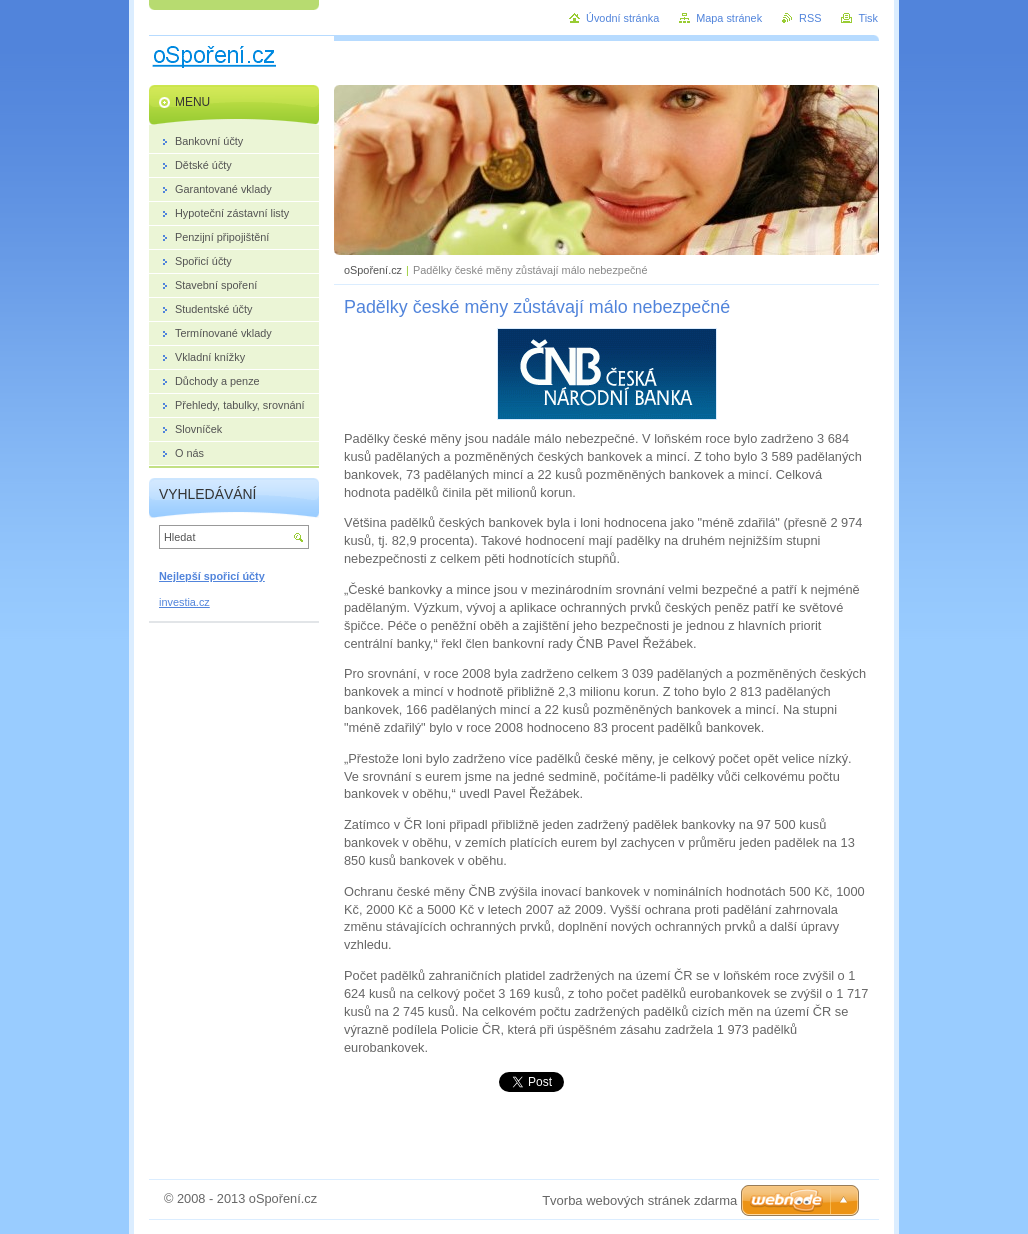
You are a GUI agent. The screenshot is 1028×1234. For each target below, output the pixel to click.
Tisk (868, 18)
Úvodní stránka (622, 18)
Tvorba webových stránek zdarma (639, 1200)
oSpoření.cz (373, 270)
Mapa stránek (729, 18)
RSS (810, 18)
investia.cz (184, 602)
